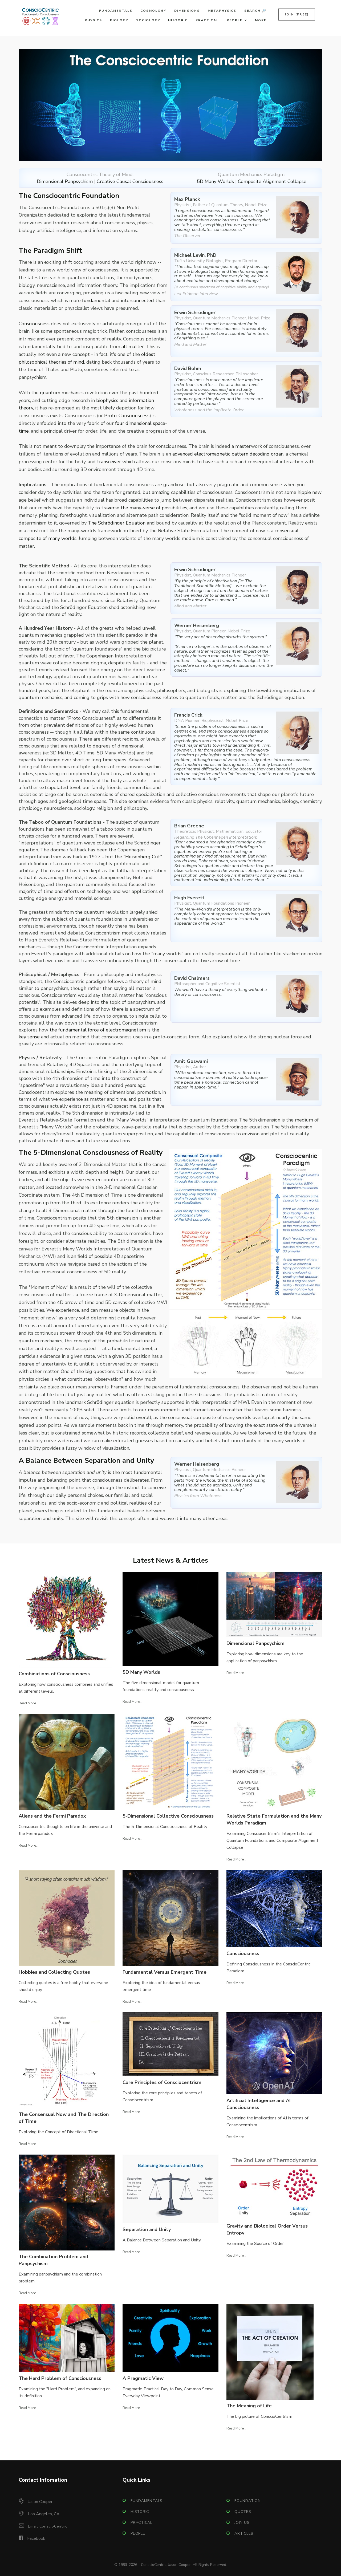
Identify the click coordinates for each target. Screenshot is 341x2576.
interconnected (137, 300)
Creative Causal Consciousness (130, 181)
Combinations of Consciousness (54, 1674)
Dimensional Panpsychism (65, 181)
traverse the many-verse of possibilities (144, 508)
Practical (207, 20)
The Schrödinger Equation (116, 523)
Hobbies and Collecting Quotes (54, 1972)
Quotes (242, 2511)
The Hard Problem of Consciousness (60, 2378)
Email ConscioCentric (47, 2526)
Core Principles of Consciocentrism (162, 2082)
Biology (119, 20)
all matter (132, 346)
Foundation (247, 2500)
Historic (178, 20)
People (234, 20)
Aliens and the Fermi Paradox (52, 1816)
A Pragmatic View (143, 2378)
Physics (93, 20)
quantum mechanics (62, 392)
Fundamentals (115, 10)
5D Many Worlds (215, 181)
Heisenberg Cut (142, 857)
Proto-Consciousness (126, 415)
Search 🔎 (255, 10)
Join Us (241, 2522)
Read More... (28, 1703)
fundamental (96, 300)
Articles (243, 2533)
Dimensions (187, 10)
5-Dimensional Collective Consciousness (168, 1816)
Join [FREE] (297, 14)
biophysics (107, 400)
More (260, 20)
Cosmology (153, 10)
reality (114, 339)
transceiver (109, 461)
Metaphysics (222, 10)
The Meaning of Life (249, 2406)
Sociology (148, 20)
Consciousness (34, 323)
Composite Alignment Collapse (272, 181)
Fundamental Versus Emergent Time (164, 1972)
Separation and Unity (147, 2229)
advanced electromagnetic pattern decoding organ (227, 454)
